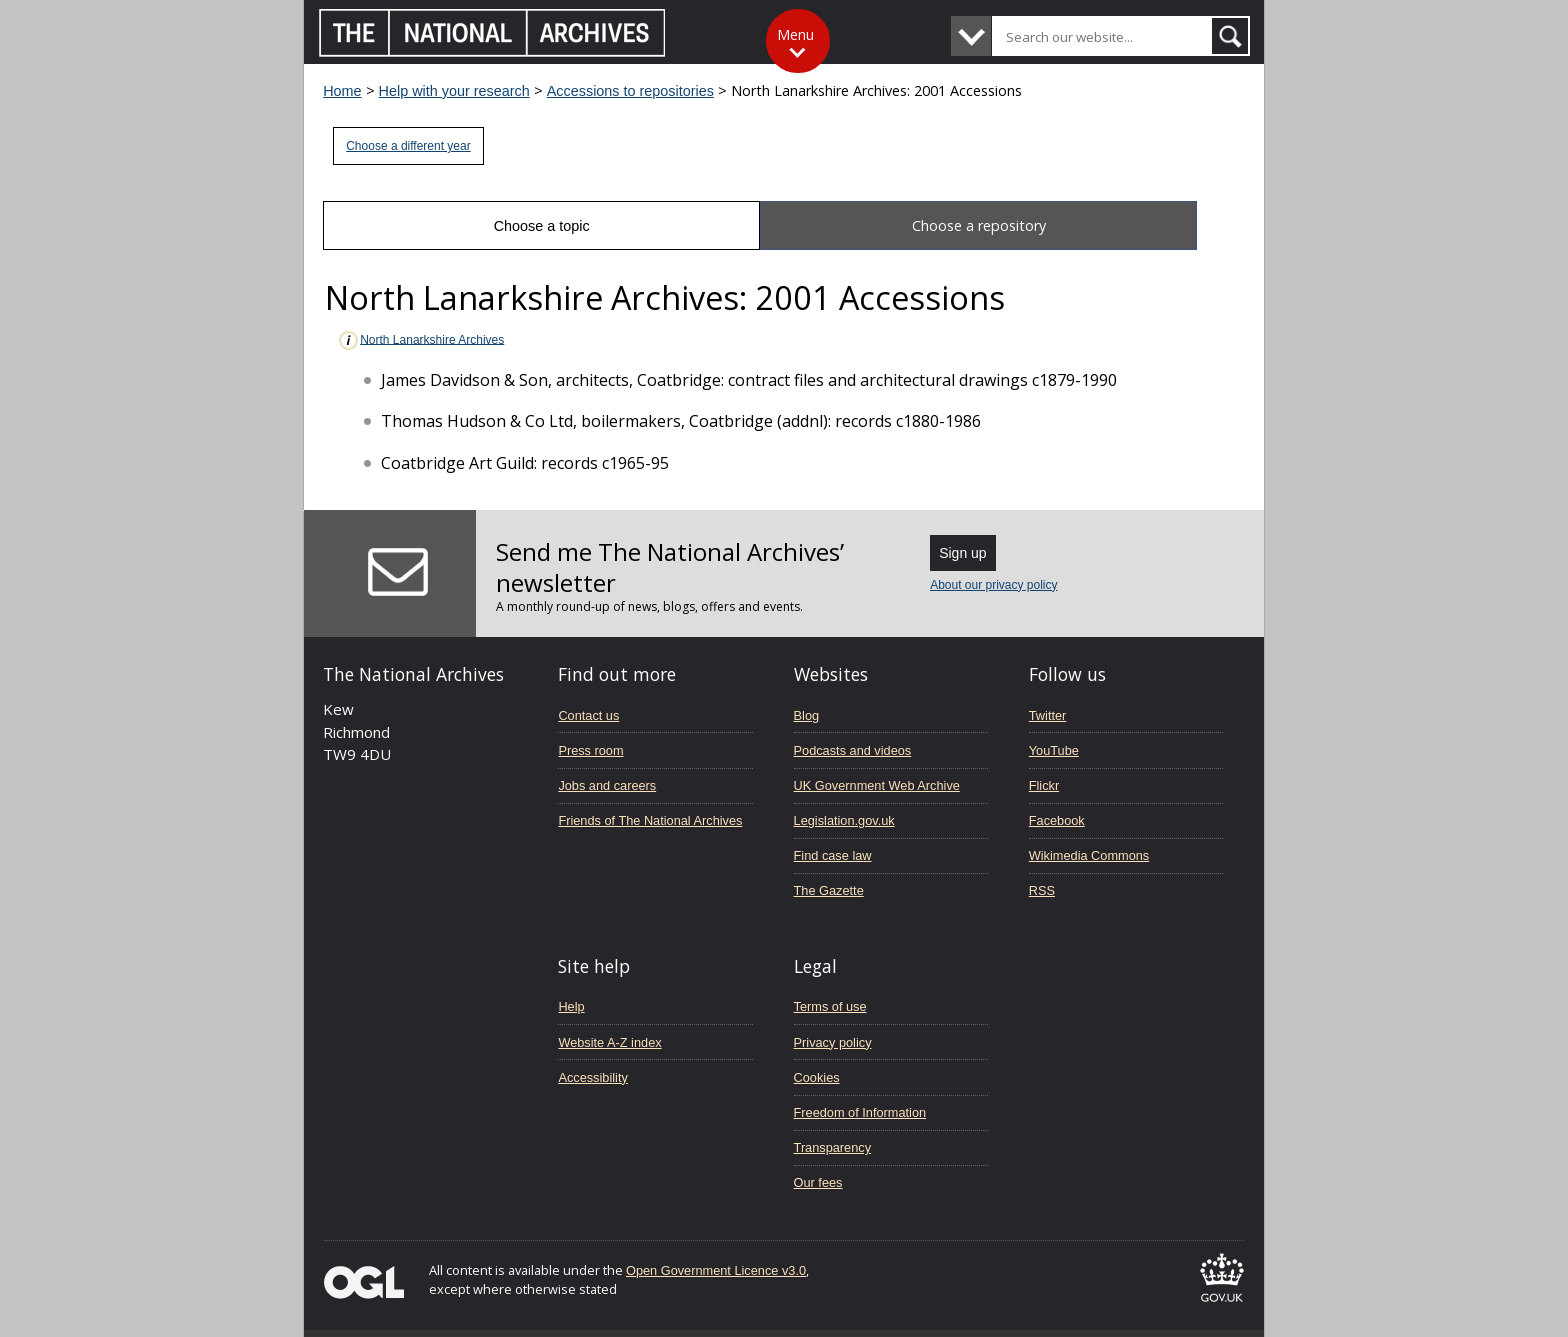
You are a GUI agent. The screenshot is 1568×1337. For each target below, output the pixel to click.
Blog (807, 715)
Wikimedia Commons (1089, 855)
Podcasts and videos (853, 750)
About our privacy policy (993, 585)
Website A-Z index (609, 1042)
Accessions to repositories (630, 91)
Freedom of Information (860, 1112)
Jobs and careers (607, 785)
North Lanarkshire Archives (420, 340)
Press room (590, 750)
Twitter (1048, 715)
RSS (1042, 890)
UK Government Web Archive (877, 785)
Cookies (817, 1077)
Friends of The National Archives (650, 820)
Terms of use (830, 1006)
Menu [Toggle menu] (795, 34)
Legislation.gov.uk (844, 820)
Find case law (833, 855)
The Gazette (829, 890)
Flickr (1044, 785)
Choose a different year (408, 146)
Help (571, 1006)
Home (342, 91)
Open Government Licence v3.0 (716, 1270)
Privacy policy (833, 1042)
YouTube (1054, 750)
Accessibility (592, 1077)
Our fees (818, 1182)
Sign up (962, 553)
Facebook (1057, 820)
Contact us (588, 715)
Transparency (832, 1147)
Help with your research (454, 91)
